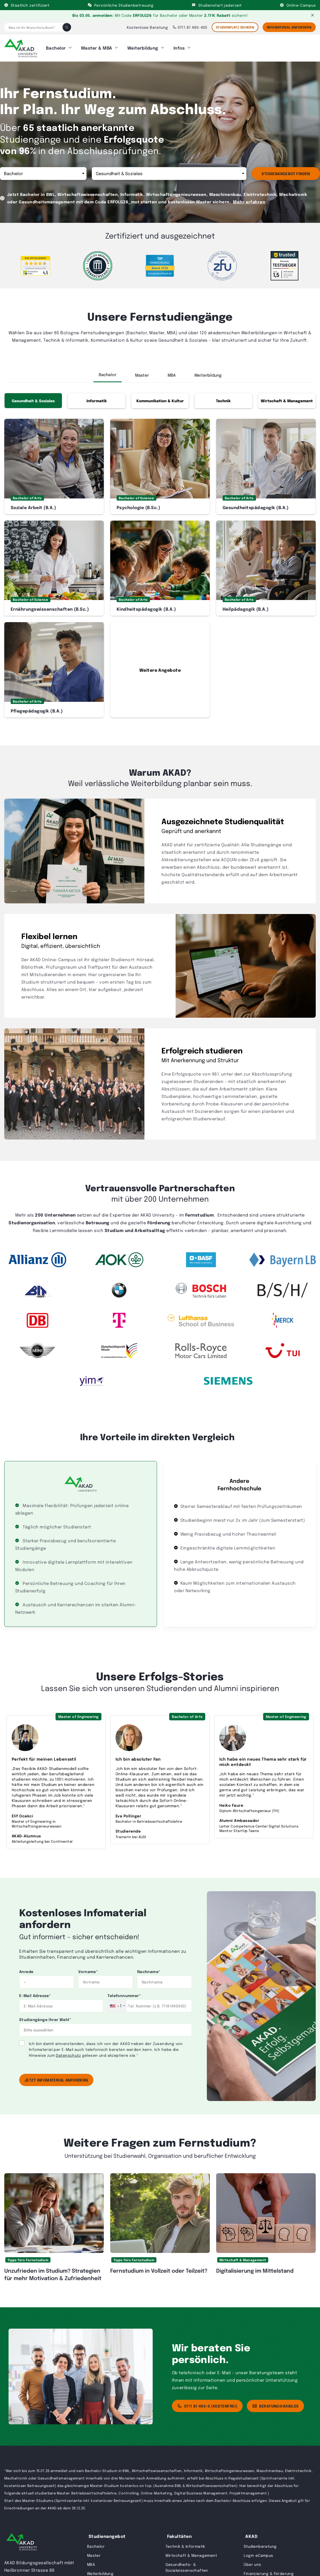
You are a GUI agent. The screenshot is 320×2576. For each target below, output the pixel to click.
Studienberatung (260, 2542)
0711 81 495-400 (189, 27)
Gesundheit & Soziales (33, 396)
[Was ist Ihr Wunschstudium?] (33, 27)
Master (142, 371)
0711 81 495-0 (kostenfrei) (207, 2402)
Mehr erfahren (249, 198)
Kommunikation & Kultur (160, 396)
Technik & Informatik (185, 2542)
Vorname (88, 1967)
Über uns (252, 2560)
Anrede (26, 1967)
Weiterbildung (142, 46)
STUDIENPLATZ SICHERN (235, 27)
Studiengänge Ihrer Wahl (45, 2015)
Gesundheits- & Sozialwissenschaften (186, 2563)
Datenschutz (68, 2051)
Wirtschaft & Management (287, 396)
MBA (172, 371)
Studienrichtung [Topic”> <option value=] (169, 169)
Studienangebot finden (286, 169)
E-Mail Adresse (35, 1991)
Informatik (96, 396)
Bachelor (56, 46)
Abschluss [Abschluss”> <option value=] (43, 169)
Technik (223, 396)
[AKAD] (20, 46)
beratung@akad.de (275, 2402)
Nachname (148, 1967)
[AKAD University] (21, 2539)
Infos (179, 46)
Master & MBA (96, 46)
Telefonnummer (124, 1991)
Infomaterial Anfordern (289, 27)
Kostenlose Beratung (147, 27)
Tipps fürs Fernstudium (27, 2256)
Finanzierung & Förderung (269, 2569)
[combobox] (117, 2002)
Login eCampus (258, 2551)
